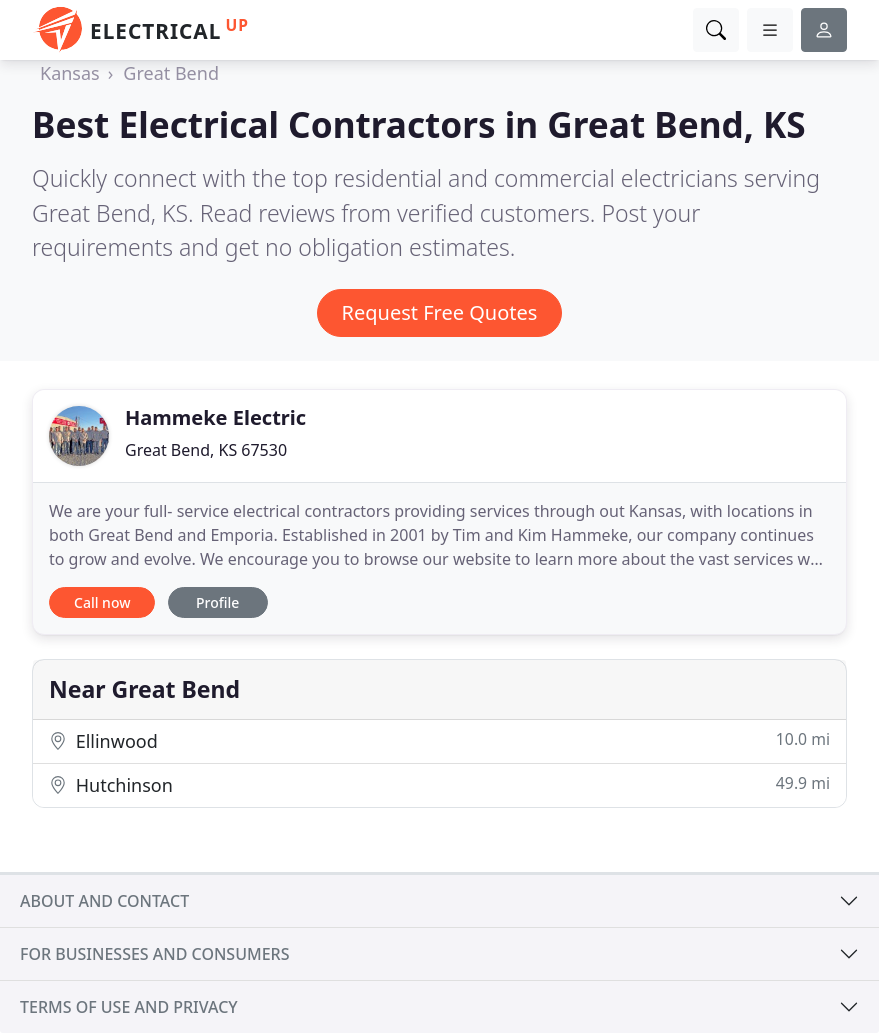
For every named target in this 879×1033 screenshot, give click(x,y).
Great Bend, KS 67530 (206, 450)
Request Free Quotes (440, 312)
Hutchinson (439, 784)
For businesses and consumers (154, 954)
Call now (102, 602)
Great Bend (171, 73)
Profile (217, 602)
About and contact (104, 901)
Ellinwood (439, 740)
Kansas (70, 73)
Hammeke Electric (215, 417)
